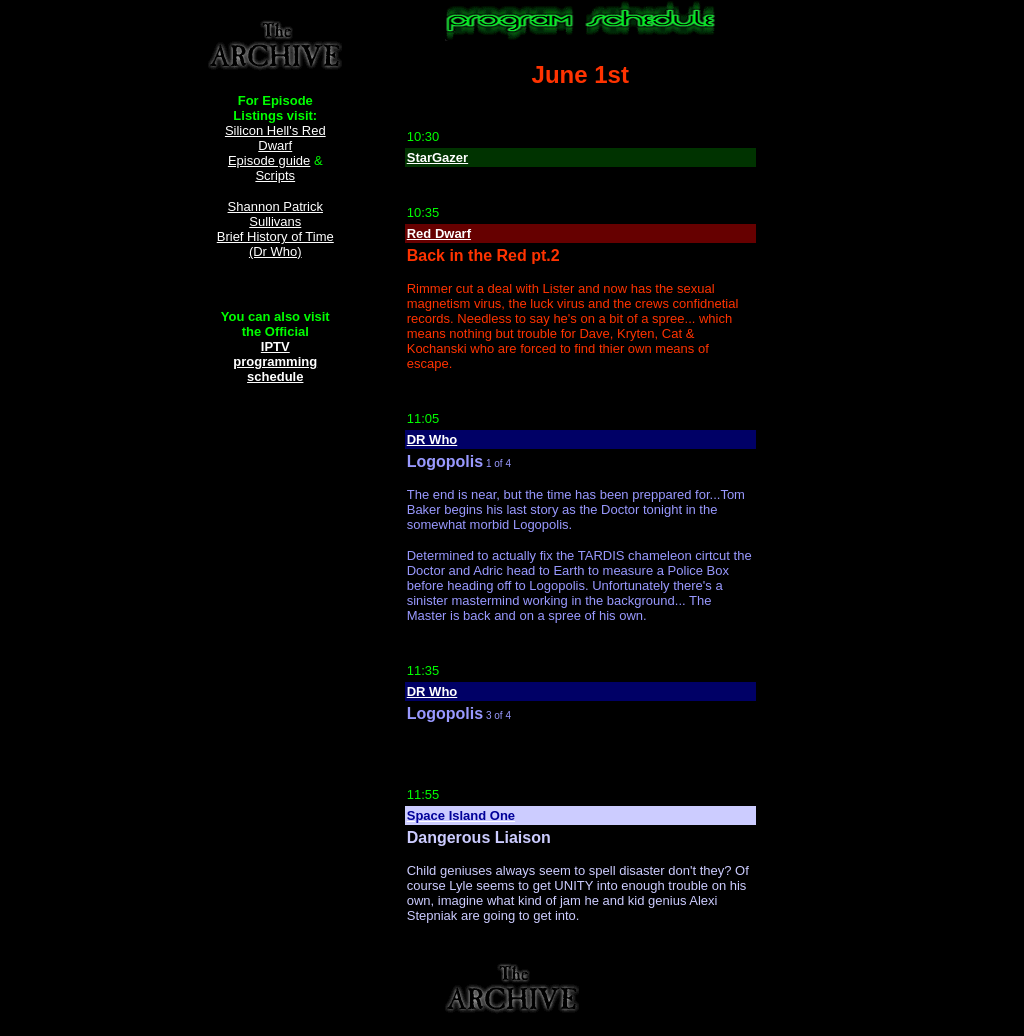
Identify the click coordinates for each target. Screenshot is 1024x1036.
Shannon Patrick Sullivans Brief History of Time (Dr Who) (275, 229)
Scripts (275, 175)
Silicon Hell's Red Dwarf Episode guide (275, 145)
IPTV (275, 346)
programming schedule (275, 369)
